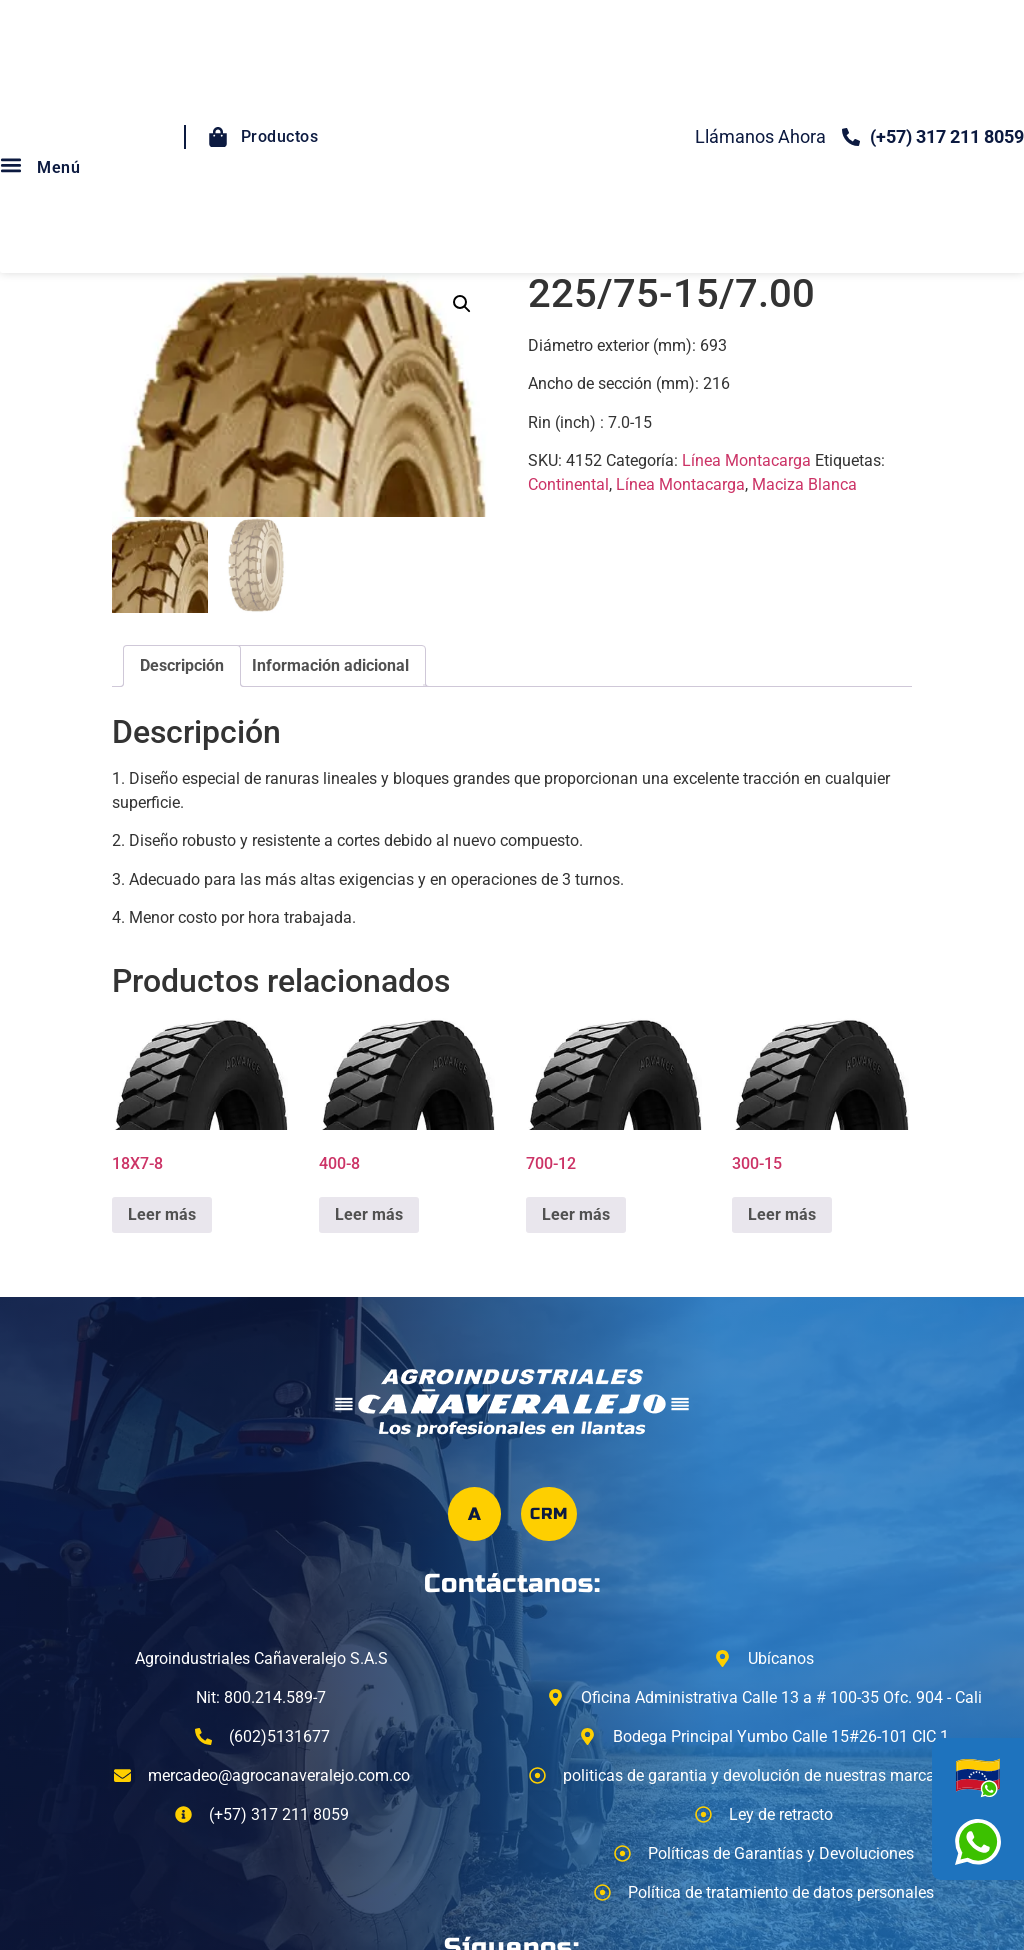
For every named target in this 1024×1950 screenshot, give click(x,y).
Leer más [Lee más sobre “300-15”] (782, 1214)
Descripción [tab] (182, 665)
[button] (462, 304)
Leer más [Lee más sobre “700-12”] (576, 1214)
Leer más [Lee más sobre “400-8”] (369, 1214)
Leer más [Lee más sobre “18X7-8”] (162, 1214)
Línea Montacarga (746, 460)
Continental (568, 484)
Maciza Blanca (804, 484)
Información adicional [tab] (330, 665)
